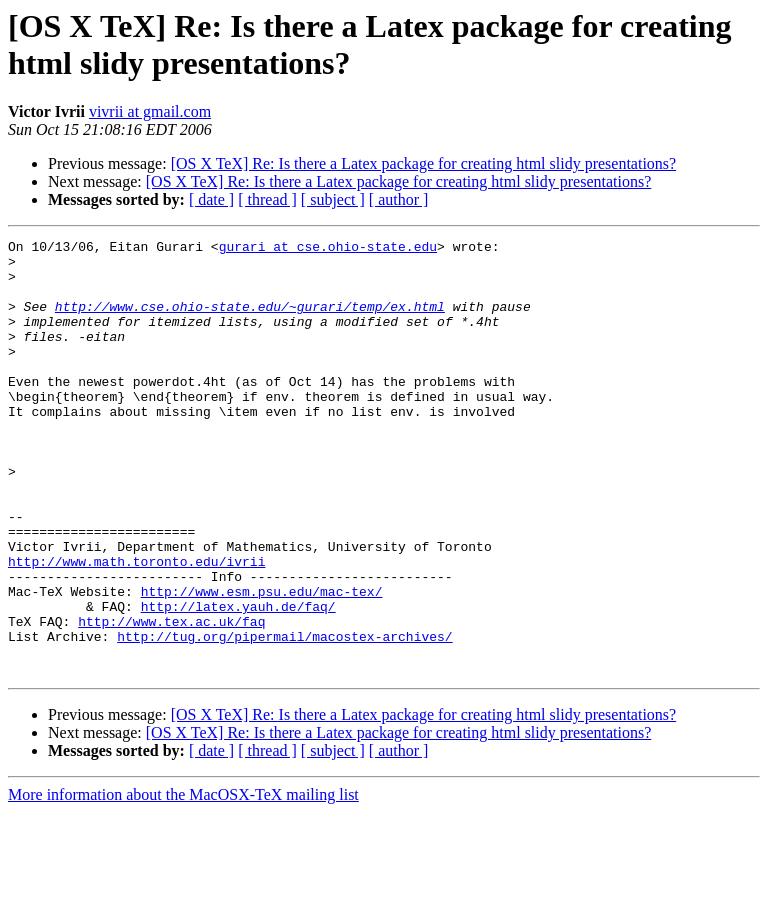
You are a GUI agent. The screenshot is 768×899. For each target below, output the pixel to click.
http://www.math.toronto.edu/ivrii (136, 627)
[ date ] (211, 199)
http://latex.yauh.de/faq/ (238, 681)
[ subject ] (333, 199)
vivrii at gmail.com (150, 111)
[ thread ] (267, 199)
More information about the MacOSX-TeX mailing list (183, 881)
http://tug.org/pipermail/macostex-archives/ (284, 717)
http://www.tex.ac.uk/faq (171, 699)
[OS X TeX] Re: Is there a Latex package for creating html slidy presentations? (424, 163)
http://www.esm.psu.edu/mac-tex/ (262, 663)
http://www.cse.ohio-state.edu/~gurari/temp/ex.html (250, 321)
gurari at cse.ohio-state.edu (328, 249)
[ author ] (399, 199)
